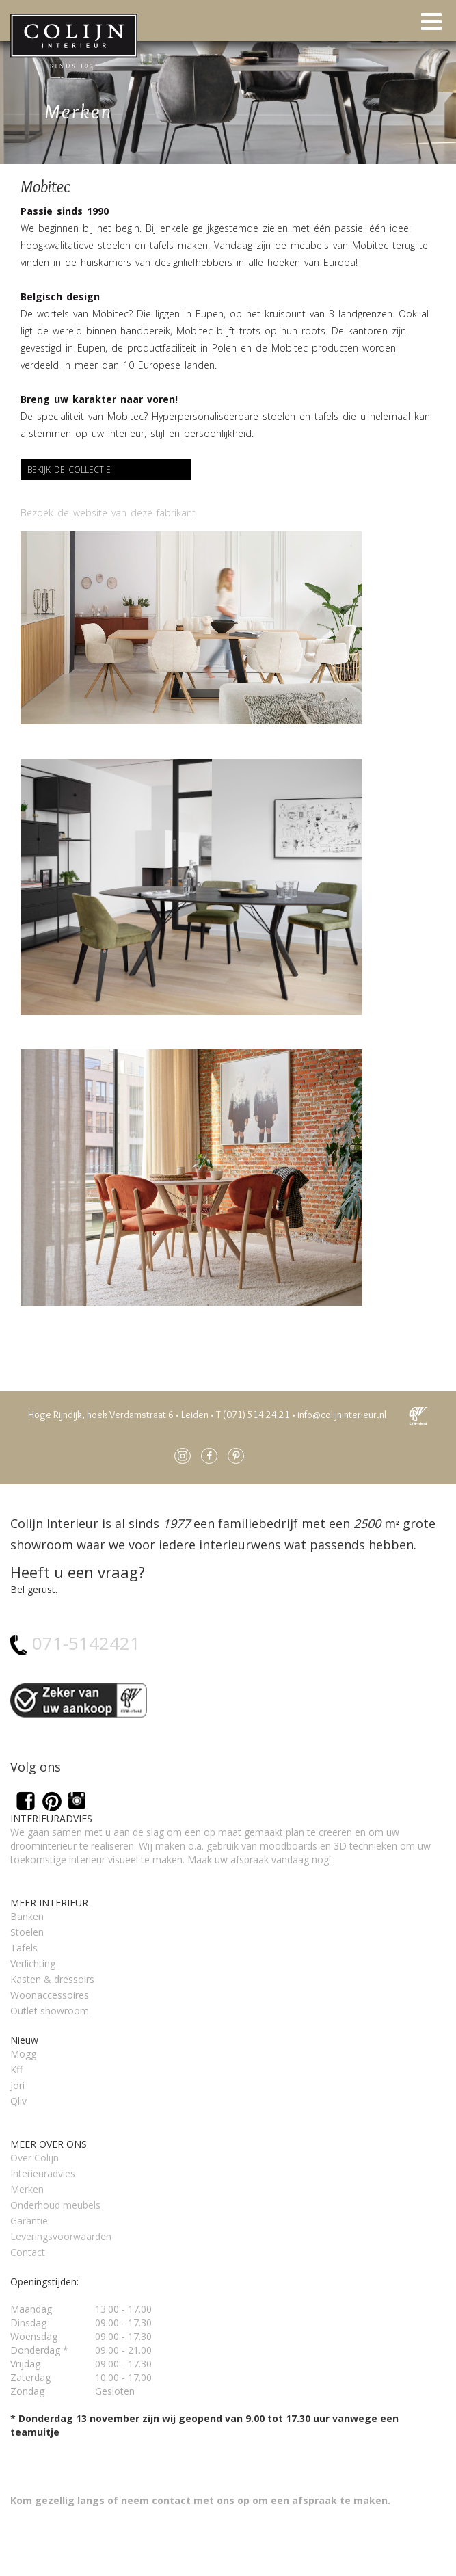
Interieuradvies (42, 2173)
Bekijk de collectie (69, 469)
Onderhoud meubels (55, 2204)
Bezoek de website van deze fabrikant (108, 512)
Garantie (29, 2220)
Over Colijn (34, 2157)
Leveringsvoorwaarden (60, 2236)
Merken (27, 2189)
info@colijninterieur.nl (341, 1414)
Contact (27, 2252)
